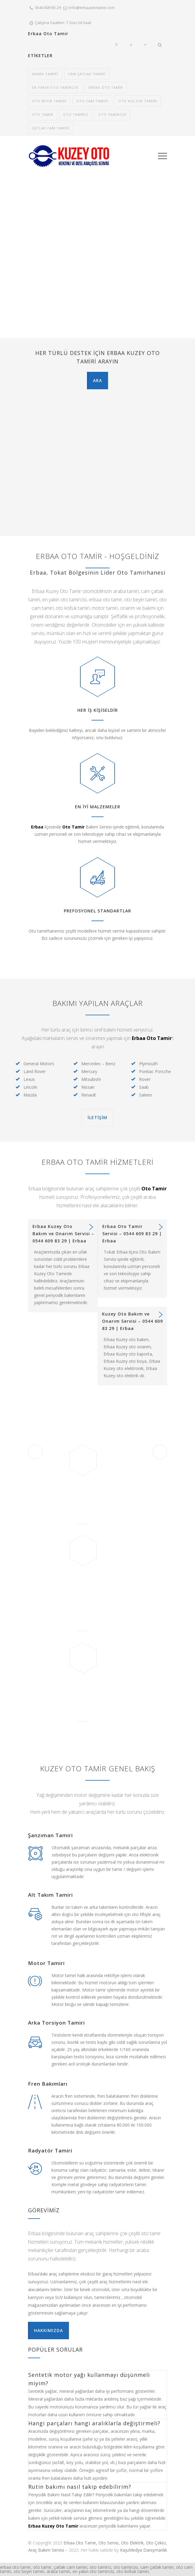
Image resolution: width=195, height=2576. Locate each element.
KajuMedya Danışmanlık (143, 2550)
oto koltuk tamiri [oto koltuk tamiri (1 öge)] (137, 101)
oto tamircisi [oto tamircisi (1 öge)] (112, 114)
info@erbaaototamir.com (92, 7)
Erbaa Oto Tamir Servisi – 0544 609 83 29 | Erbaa (132, 1233)
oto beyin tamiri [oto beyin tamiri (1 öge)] (49, 101)
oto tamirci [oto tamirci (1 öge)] (75, 114)
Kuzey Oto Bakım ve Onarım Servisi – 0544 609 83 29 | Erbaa (132, 1321)
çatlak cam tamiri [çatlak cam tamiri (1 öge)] (51, 128)
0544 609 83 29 (48, 7)
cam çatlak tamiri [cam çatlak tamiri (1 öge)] (87, 74)
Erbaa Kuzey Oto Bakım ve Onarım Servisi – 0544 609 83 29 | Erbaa (63, 1233)
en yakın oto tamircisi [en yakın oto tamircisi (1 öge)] (55, 87)
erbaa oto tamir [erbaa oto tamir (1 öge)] (105, 87)
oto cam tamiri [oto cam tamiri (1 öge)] (92, 101)
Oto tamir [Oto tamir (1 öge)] (42, 114)
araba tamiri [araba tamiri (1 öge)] (45, 74)
